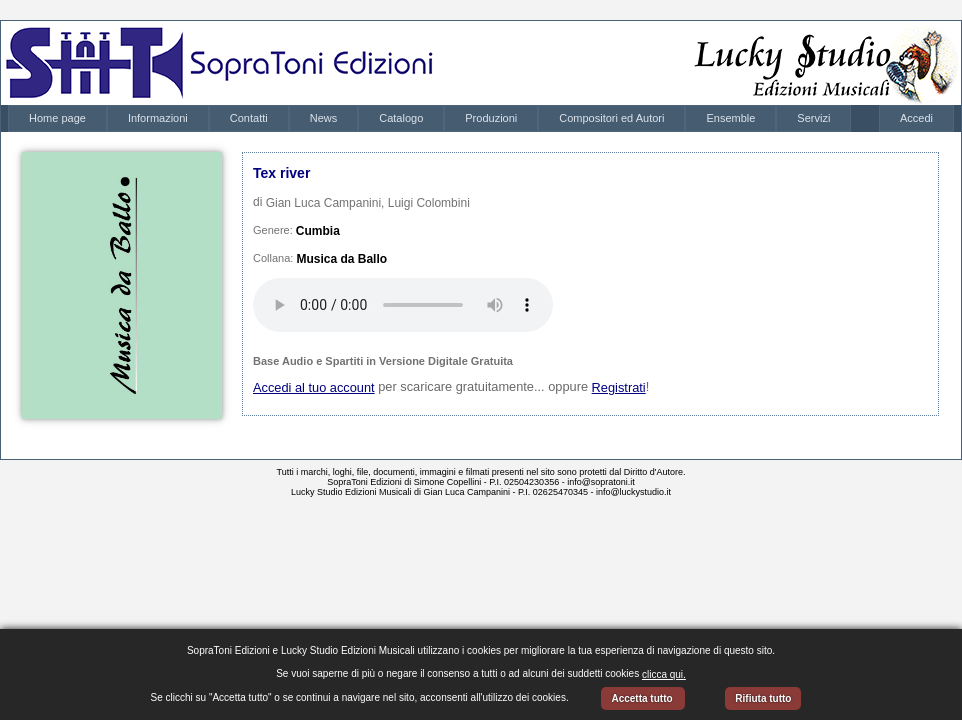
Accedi (916, 118)
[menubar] (429, 118)
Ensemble (730, 118)
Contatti (249, 118)
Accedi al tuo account (314, 387)
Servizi (813, 118)
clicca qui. (664, 674)
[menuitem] (57, 118)
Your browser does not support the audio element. (403, 305)
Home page (57, 118)
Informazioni (158, 118)
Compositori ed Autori (611, 118)
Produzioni (491, 118)
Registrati (619, 387)
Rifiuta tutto (763, 698)
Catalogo (401, 118)
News (324, 118)
